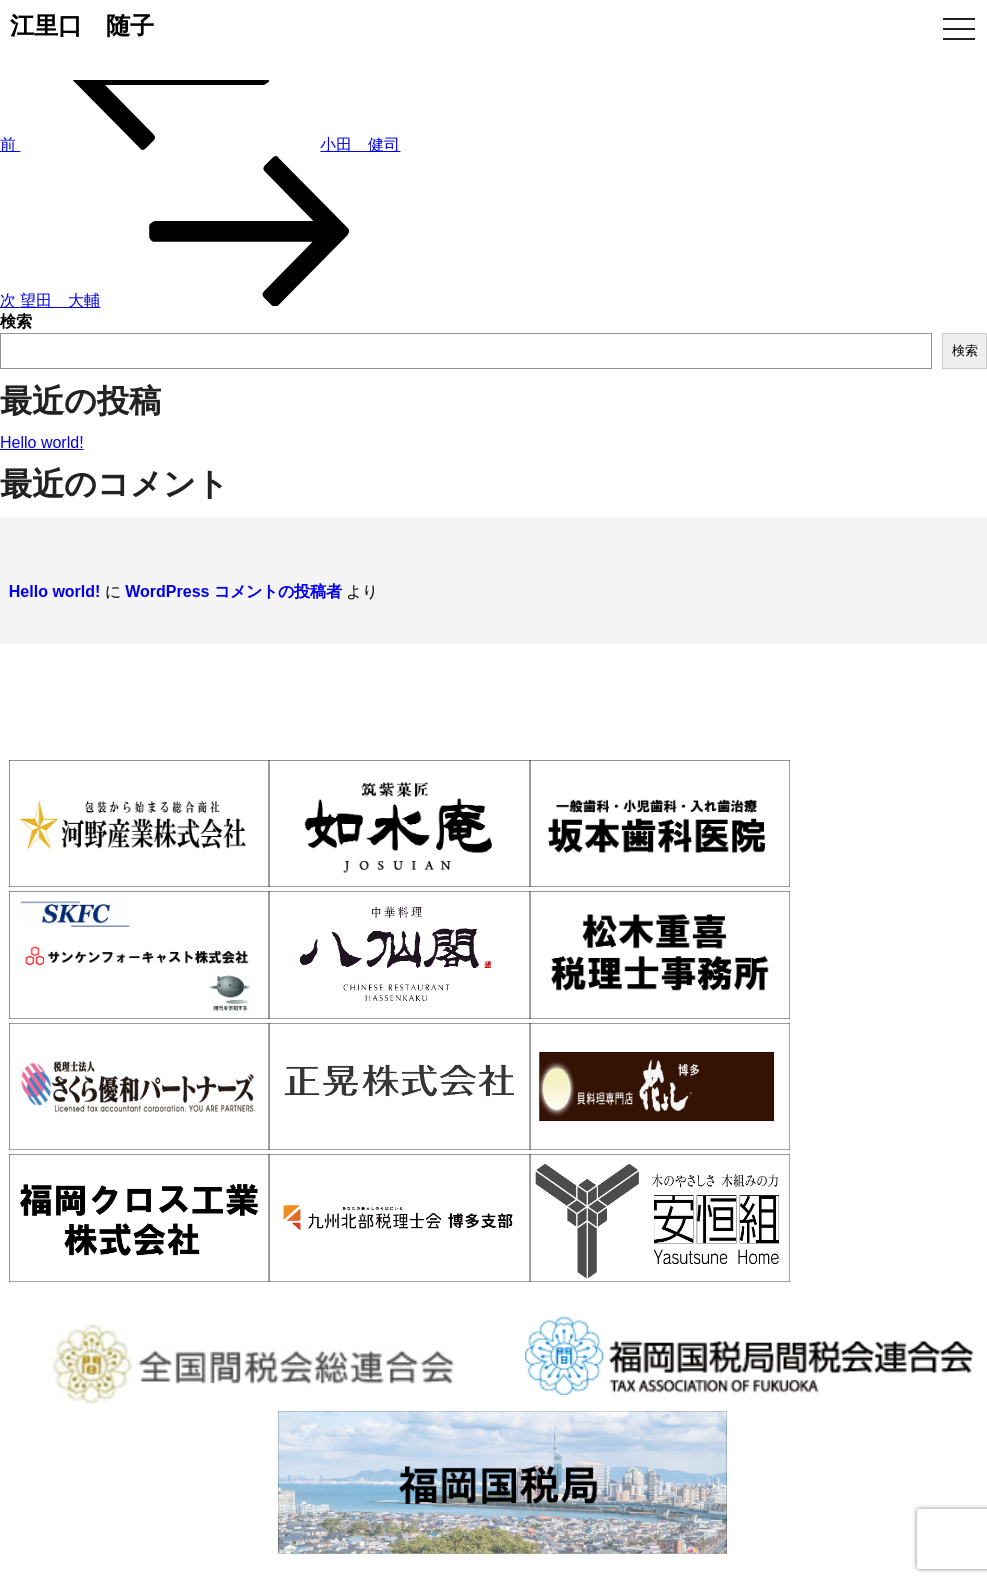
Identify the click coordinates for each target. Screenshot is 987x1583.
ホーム (21, 1270)
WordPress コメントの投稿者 (224, 580)
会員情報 (491, 1270)
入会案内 (346, 1270)
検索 (16, 321)
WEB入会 (783, 1270)
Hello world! (42, 442)
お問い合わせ (945, 1270)
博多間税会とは (180, 1270)
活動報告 (636, 1270)
